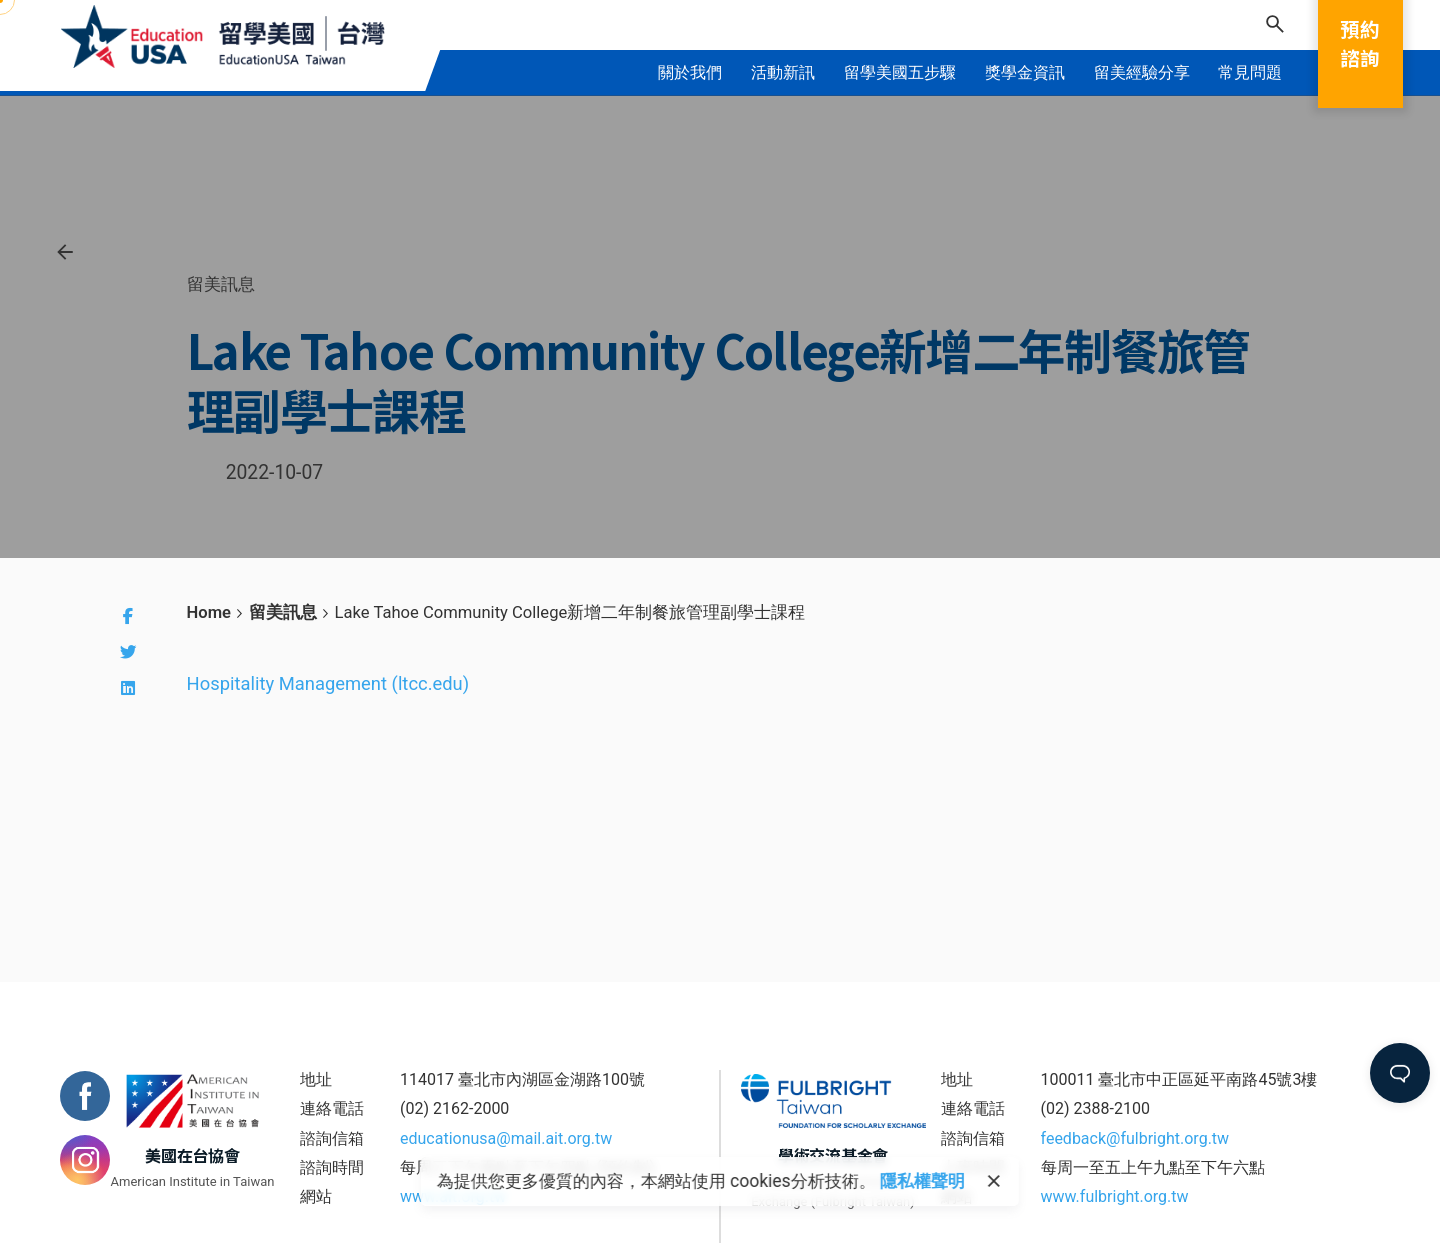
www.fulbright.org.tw (1115, 1196)
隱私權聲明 (922, 1181)
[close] (994, 1182)
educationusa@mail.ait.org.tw (506, 1138)
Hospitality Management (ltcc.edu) (328, 683)
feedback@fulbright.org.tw (1135, 1138)
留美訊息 (221, 284)
